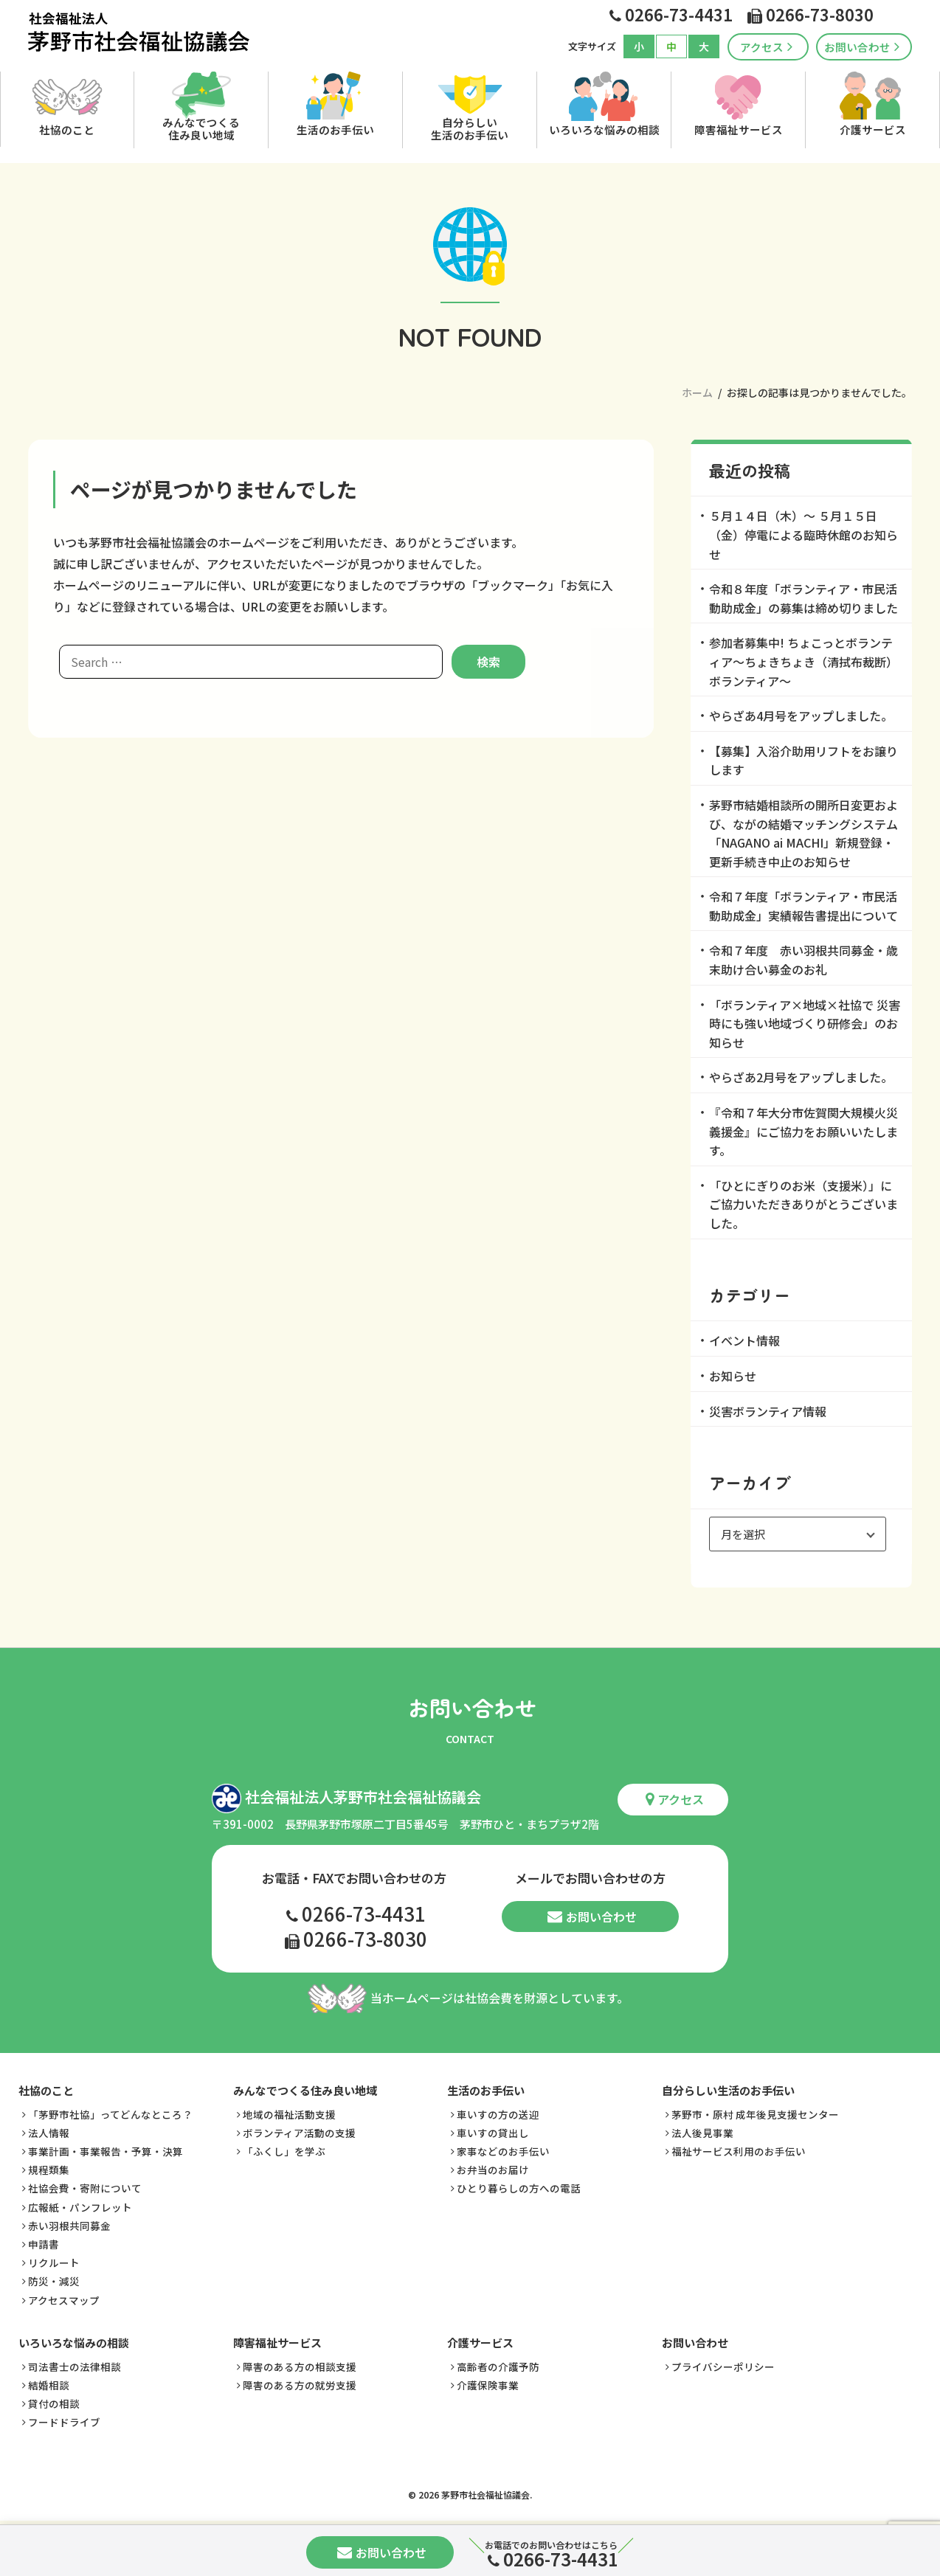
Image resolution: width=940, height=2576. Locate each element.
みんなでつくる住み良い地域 (201, 128)
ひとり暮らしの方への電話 (519, 2186)
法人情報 (48, 2130)
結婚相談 (48, 2382)
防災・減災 (54, 2279)
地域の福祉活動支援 (289, 2112)
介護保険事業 (488, 2382)
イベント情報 (744, 1340)
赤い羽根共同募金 (69, 2223)
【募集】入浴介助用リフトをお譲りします (803, 760)
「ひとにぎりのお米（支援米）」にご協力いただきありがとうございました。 (803, 1204)
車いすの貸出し (493, 2130)
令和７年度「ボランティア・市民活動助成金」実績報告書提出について (803, 905)
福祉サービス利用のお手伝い (738, 2149)
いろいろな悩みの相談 (604, 129)
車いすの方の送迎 (498, 2112)
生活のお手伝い (335, 129)
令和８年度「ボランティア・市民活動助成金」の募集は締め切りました (803, 598)
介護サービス (873, 129)
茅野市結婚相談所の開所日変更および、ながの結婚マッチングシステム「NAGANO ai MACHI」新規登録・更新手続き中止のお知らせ (803, 833)
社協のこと (66, 129)
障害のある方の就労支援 (299, 2382)
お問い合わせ (861, 47)
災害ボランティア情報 (767, 1411)
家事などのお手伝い (503, 2149)
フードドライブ (64, 2420)
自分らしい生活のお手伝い (469, 128)
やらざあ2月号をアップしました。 (801, 1077)
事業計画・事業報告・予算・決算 (105, 2149)
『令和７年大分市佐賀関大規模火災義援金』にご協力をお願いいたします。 (803, 1131)
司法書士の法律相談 (74, 2364)
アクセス (766, 47)
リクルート (54, 2261)
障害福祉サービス (738, 129)
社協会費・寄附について (85, 2186)
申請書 (43, 2242)
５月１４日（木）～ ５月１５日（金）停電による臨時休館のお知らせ (803, 534)
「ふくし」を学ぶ (284, 2149)
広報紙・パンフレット (80, 2205)
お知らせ (732, 1376)
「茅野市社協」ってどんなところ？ (110, 2112)
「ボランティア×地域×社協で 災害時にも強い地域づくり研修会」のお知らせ (804, 1023)
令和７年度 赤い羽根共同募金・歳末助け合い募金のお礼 (803, 959)
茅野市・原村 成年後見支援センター (755, 2112)
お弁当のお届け (493, 2168)
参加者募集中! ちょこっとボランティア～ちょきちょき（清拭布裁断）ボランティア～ (803, 661)
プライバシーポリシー (723, 2364)
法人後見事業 (702, 2130)
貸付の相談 (54, 2402)
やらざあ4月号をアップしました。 (801, 715)
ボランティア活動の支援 (299, 2130)
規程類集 (48, 2168)
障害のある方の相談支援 (299, 2364)
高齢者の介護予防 (498, 2364)
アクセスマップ (64, 2298)
